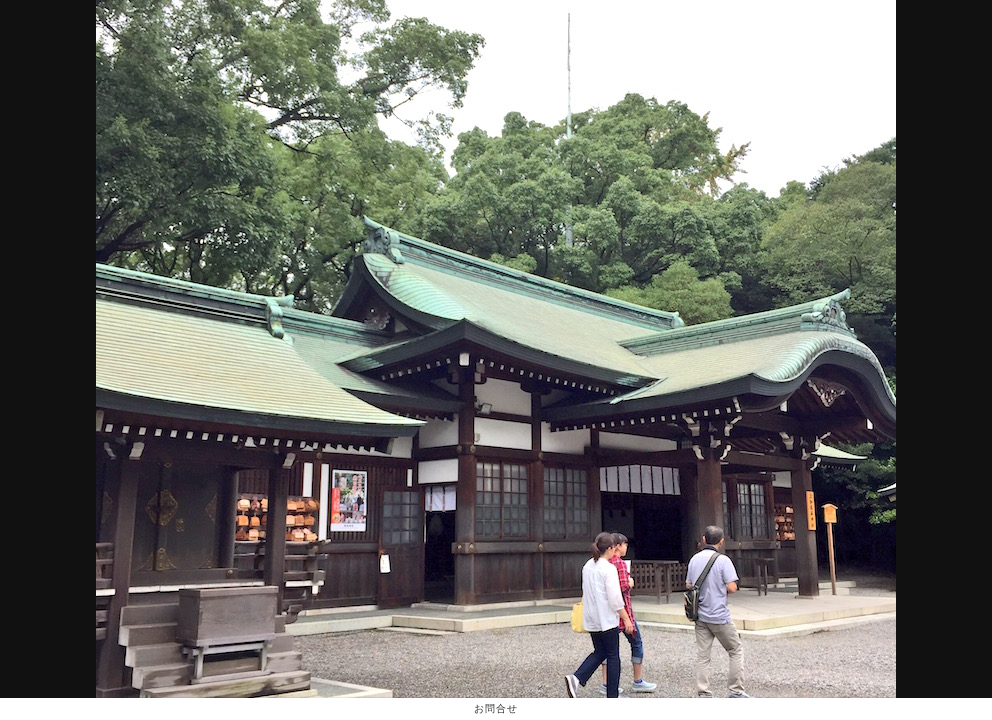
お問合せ (495, 708)
